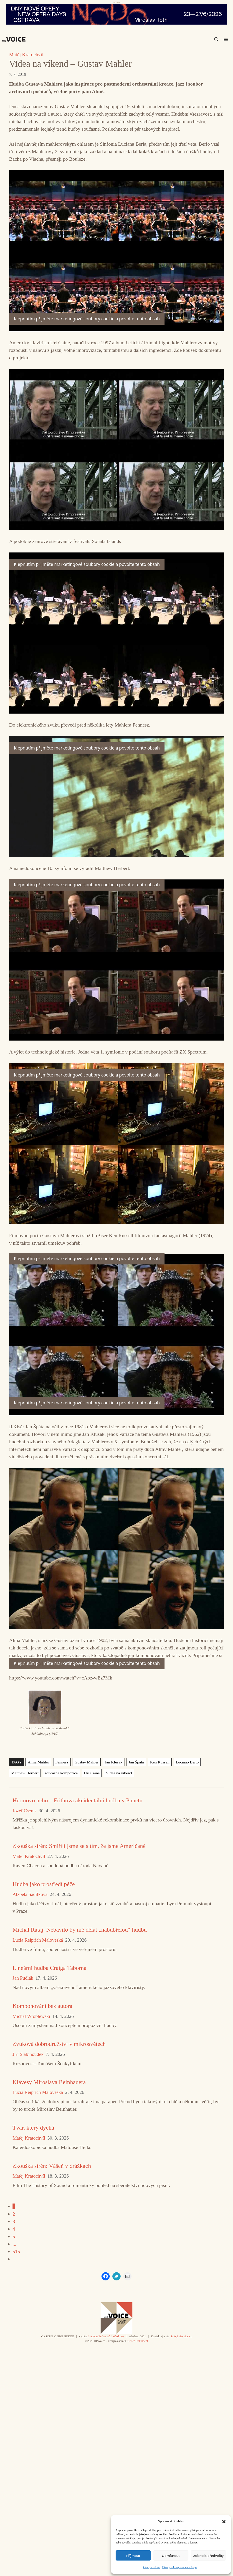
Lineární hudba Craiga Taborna (49, 1968)
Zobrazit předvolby (208, 2555)
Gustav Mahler (81, 1762)
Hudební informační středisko (106, 2336)
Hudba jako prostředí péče (44, 1884)
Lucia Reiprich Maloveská (38, 1940)
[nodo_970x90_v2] (116, 14)
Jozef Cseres (24, 1811)
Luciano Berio (174, 1762)
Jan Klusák (106, 1762)
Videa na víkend (79, 1773)
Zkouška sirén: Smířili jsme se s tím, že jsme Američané (79, 1846)
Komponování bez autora (42, 2006)
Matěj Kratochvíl (26, 54)
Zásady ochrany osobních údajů (179, 2567)
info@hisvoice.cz (181, 2336)
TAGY (16, 1762)
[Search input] (194, 39)
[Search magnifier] (216, 39)
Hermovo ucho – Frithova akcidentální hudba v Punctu (77, 1800)
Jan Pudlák (23, 1978)
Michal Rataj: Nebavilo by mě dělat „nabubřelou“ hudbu (80, 1929)
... (14, 2244)
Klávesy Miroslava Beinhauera (49, 2082)
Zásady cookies (151, 2567)
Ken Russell (149, 1762)
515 (16, 2251)
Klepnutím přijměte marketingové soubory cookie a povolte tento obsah (87, 319)
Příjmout (133, 2555)
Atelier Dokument (137, 2341)
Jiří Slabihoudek (28, 2054)
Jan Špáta (127, 1762)
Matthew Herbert (203, 1762)
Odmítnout (171, 2555)
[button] (224, 2521)
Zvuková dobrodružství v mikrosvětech (59, 2044)
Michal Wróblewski (31, 2016)
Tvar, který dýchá (33, 2127)
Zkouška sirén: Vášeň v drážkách (52, 2166)
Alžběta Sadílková (30, 1894)
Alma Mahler (36, 1762)
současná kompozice (26, 1773)
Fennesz (58, 1762)
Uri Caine (54, 1773)
